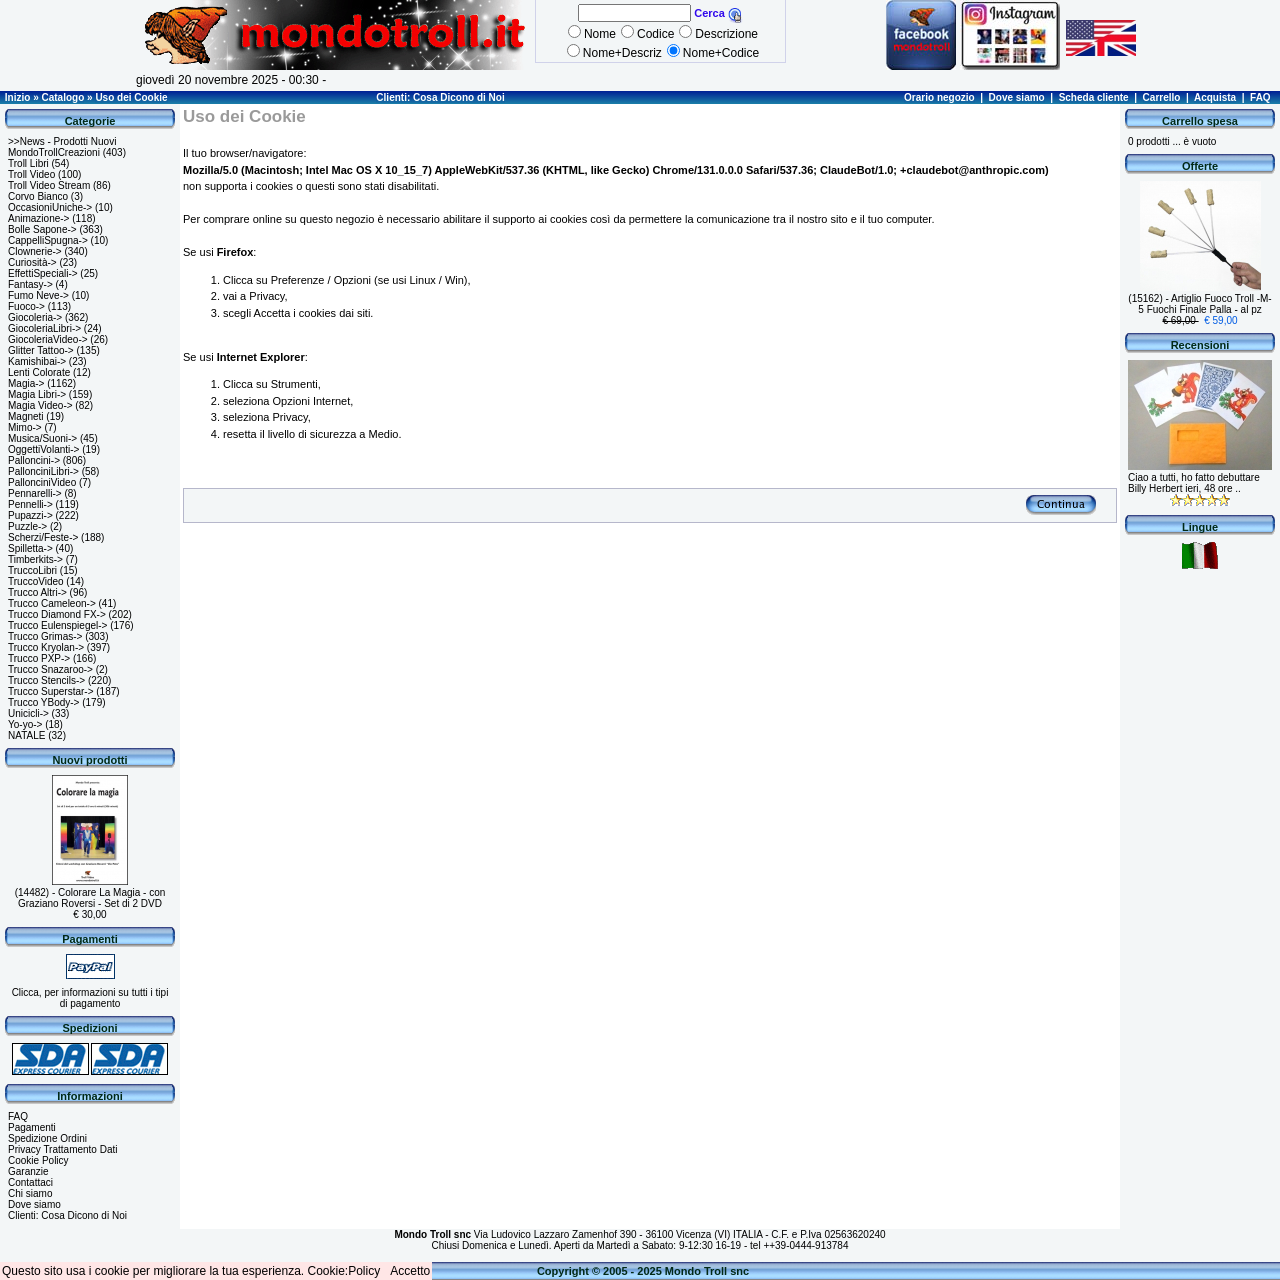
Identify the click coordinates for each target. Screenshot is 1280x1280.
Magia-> (26, 383)
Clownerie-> (35, 251)
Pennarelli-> (35, 493)
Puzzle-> (27, 526)
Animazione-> (38, 218)
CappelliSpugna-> (48, 240)
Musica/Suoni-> (42, 438)
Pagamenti (32, 1127)
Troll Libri (28, 163)
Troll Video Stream (49, 185)
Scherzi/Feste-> (43, 537)
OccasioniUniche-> (50, 207)
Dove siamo (1017, 97)
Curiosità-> (32, 262)
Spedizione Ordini (47, 1138)
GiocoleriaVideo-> (48, 339)
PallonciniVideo (42, 482)
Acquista (1215, 97)
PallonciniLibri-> (43, 471)
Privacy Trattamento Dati (62, 1149)
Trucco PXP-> (39, 658)
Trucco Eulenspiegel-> (57, 625)
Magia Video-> (40, 405)
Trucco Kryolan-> (46, 647)
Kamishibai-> (37, 361)
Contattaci (30, 1182)
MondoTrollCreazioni (54, 152)
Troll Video (31, 174)
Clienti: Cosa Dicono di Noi (440, 97)
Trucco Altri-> (37, 592)
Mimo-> (25, 427)
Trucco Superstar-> (51, 691)
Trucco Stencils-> (46, 680)
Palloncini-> (34, 460)
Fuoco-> (26, 306)
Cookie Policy (38, 1160)
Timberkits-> (35, 559)
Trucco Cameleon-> (52, 603)
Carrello (1162, 97)
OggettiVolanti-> (43, 449)
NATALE (26, 735)
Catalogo (62, 97)
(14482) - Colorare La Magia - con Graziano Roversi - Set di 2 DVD (90, 898)
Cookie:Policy (344, 1271)
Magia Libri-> (37, 394)
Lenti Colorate (39, 372)
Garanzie (28, 1171)
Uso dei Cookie (131, 97)
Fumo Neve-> (38, 295)
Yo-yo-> (25, 724)
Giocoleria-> (35, 317)
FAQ (1260, 97)
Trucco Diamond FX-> (57, 614)
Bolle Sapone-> (42, 229)
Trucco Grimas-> (45, 636)
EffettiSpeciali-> (43, 273)
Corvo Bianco (38, 196)
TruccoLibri (32, 570)
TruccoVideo (36, 581)
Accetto (410, 1271)
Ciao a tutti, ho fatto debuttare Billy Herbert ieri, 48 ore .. (1194, 483)
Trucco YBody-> (43, 702)
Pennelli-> (30, 504)
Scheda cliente (1094, 97)
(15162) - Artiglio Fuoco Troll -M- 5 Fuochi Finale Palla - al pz (1199, 304)
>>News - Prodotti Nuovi (62, 141)
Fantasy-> (30, 284)
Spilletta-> (30, 548)
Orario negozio (939, 97)
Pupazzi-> (30, 515)
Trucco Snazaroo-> (50, 669)
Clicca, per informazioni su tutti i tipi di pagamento (90, 998)
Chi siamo (30, 1193)
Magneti (26, 416)
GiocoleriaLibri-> (44, 328)
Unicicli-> (28, 713)
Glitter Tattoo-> (41, 350)
